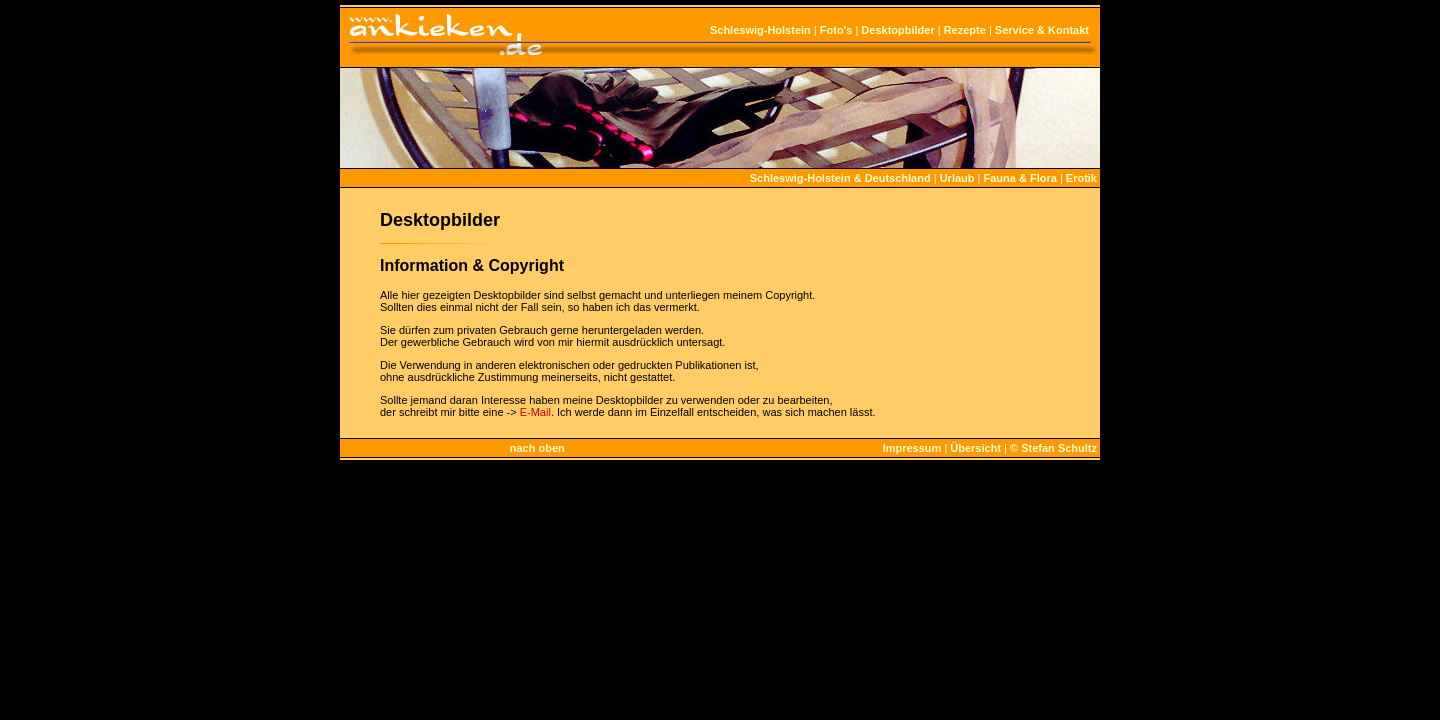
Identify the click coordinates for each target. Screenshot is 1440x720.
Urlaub (957, 178)
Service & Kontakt (1042, 30)
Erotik (1081, 178)
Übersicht (975, 448)
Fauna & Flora (1019, 178)
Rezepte (965, 30)
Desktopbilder (897, 30)
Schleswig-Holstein (760, 30)
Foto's (836, 30)
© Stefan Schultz (1053, 448)
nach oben (537, 448)
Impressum (912, 448)
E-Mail (535, 412)
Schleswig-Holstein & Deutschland (840, 178)
